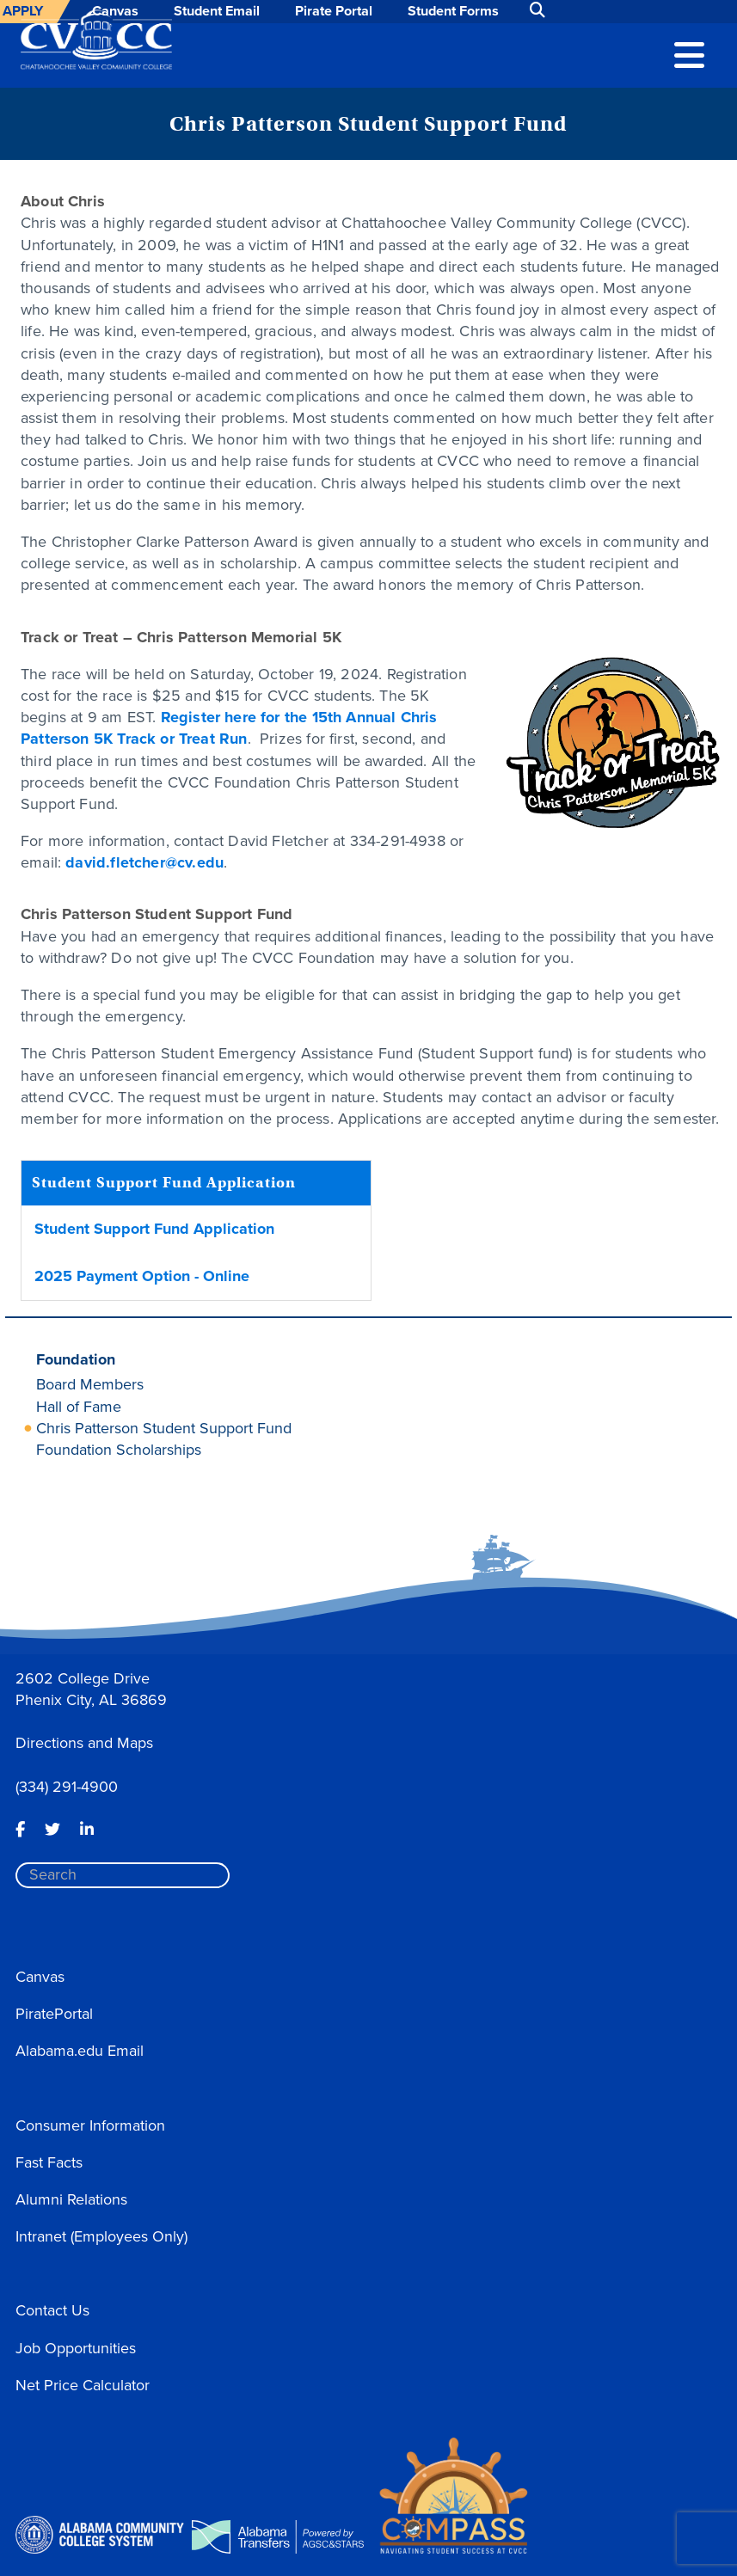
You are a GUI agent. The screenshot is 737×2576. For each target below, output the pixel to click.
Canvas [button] (39, 1977)
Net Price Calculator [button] (82, 2385)
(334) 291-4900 (66, 1787)
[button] (689, 53)
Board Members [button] (90, 1384)
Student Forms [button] (453, 11)
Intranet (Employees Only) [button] (101, 2236)
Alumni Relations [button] (71, 2199)
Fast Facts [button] (49, 2162)
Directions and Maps (84, 1743)
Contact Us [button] (52, 2310)
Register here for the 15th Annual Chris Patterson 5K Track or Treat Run (229, 728)
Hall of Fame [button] (78, 1406)
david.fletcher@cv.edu (144, 862)
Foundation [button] (75, 1359)
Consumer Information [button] (90, 2125)
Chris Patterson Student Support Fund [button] (164, 1428)
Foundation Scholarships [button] (118, 1449)
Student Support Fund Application (154, 1228)
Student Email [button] (217, 11)
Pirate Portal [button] (333, 11)
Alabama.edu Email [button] (79, 2050)
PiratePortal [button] (54, 2014)
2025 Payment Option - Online (141, 1276)
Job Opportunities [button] (75, 2348)
